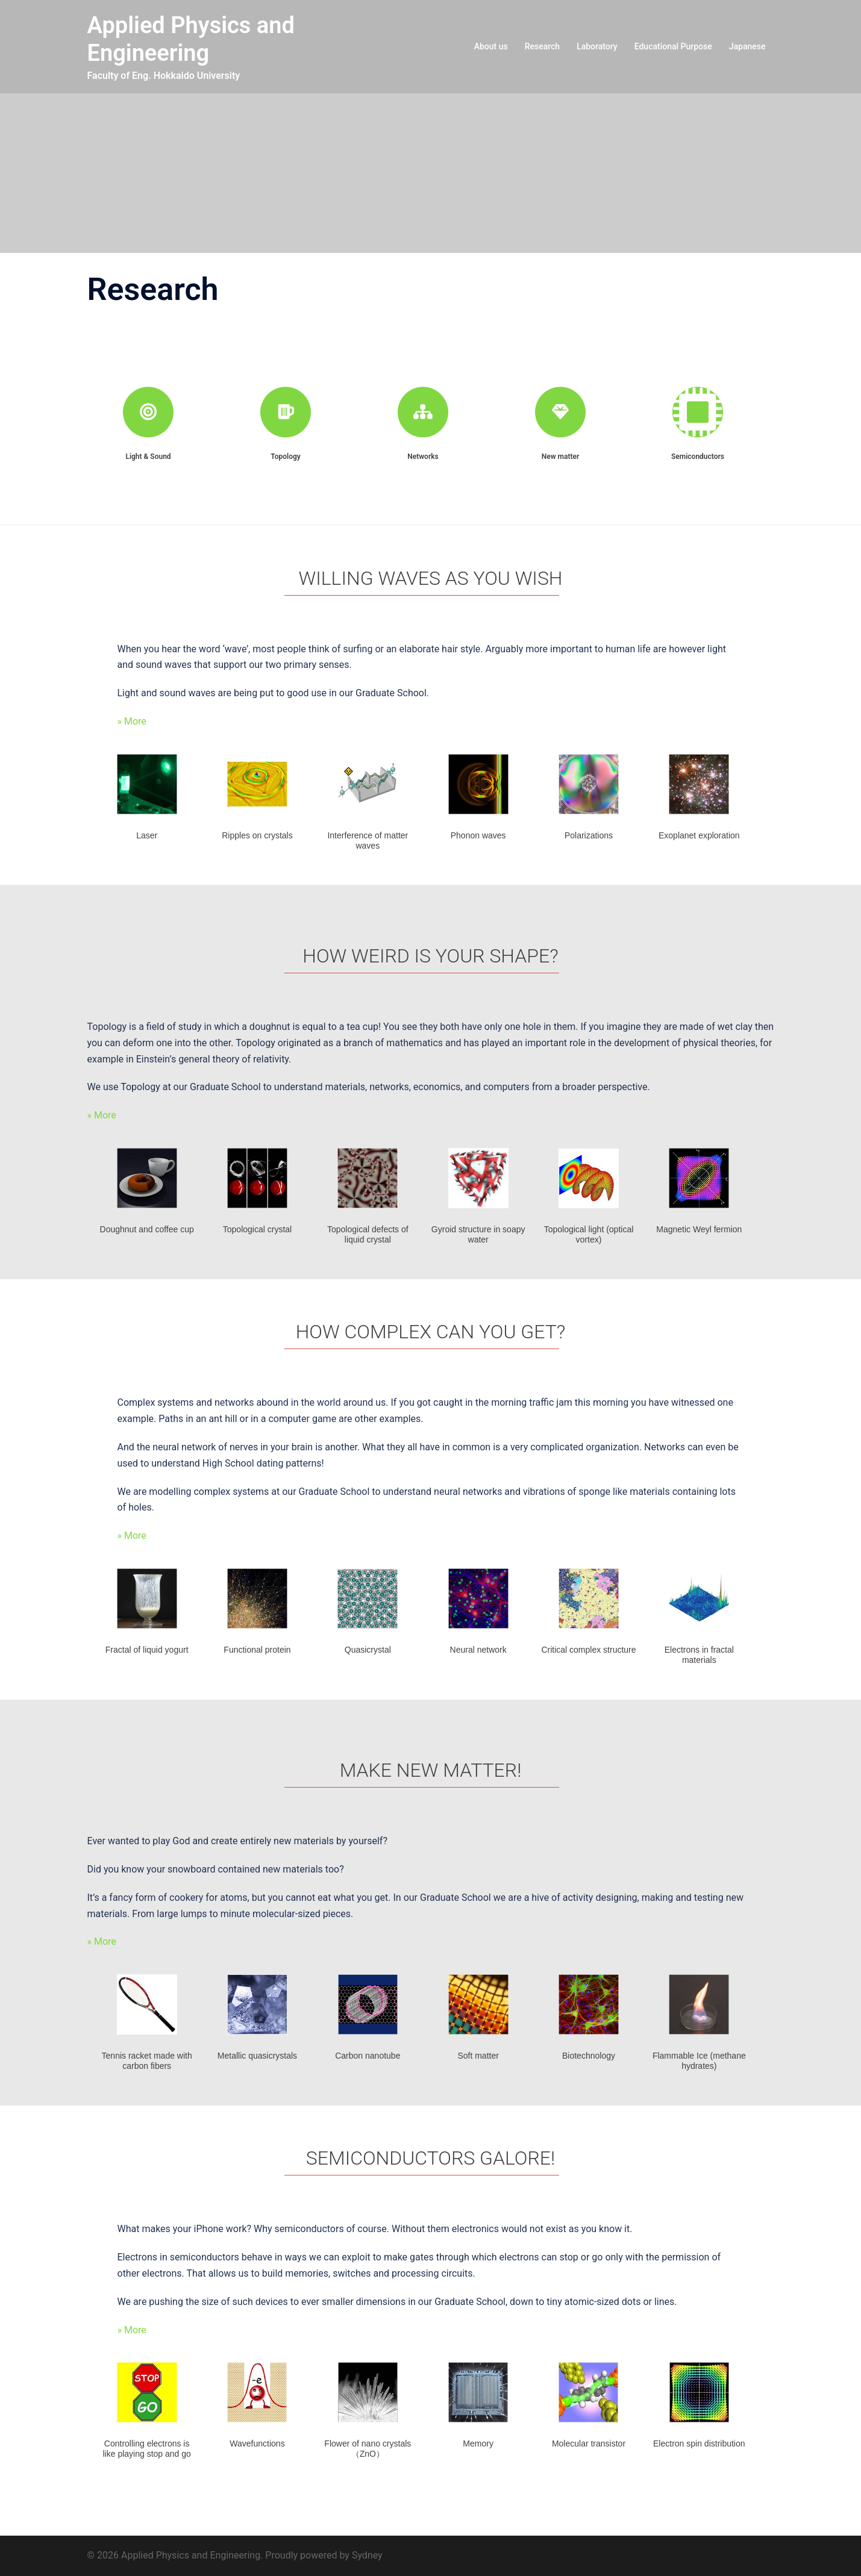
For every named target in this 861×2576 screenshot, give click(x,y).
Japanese (747, 46)
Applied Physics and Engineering (191, 39)
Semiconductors (697, 456)
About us (491, 46)
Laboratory (597, 46)
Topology (286, 456)
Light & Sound (148, 456)
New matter (561, 456)
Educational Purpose (673, 46)
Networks (422, 456)
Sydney (367, 2555)
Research (542, 46)
